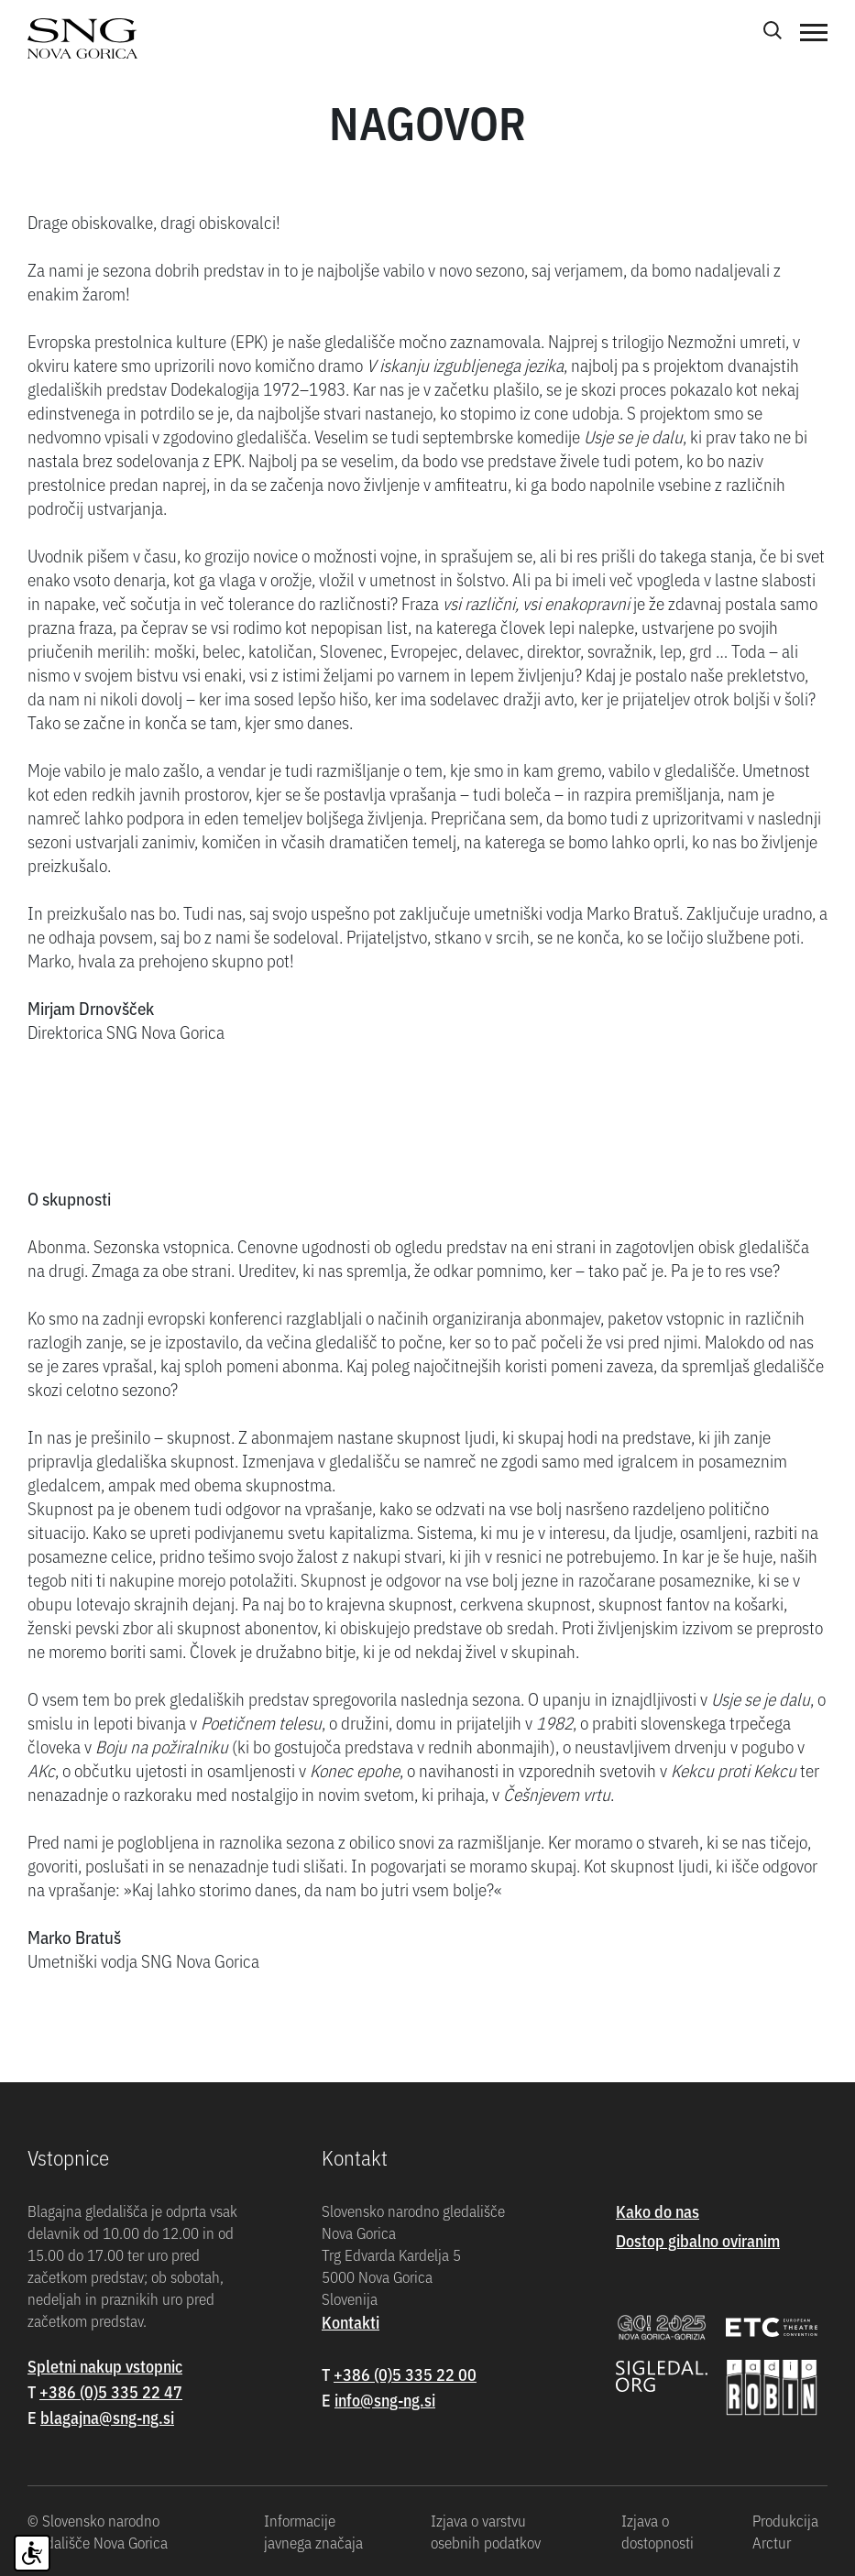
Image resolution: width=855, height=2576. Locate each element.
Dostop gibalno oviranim (698, 2240)
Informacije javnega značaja (313, 2531)
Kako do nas (657, 2210)
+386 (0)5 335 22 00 (405, 2374)
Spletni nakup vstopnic (104, 2365)
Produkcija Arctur (785, 2531)
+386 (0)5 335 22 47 (110, 2391)
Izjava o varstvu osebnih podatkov (486, 2531)
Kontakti (350, 2321)
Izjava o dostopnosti (657, 2531)
